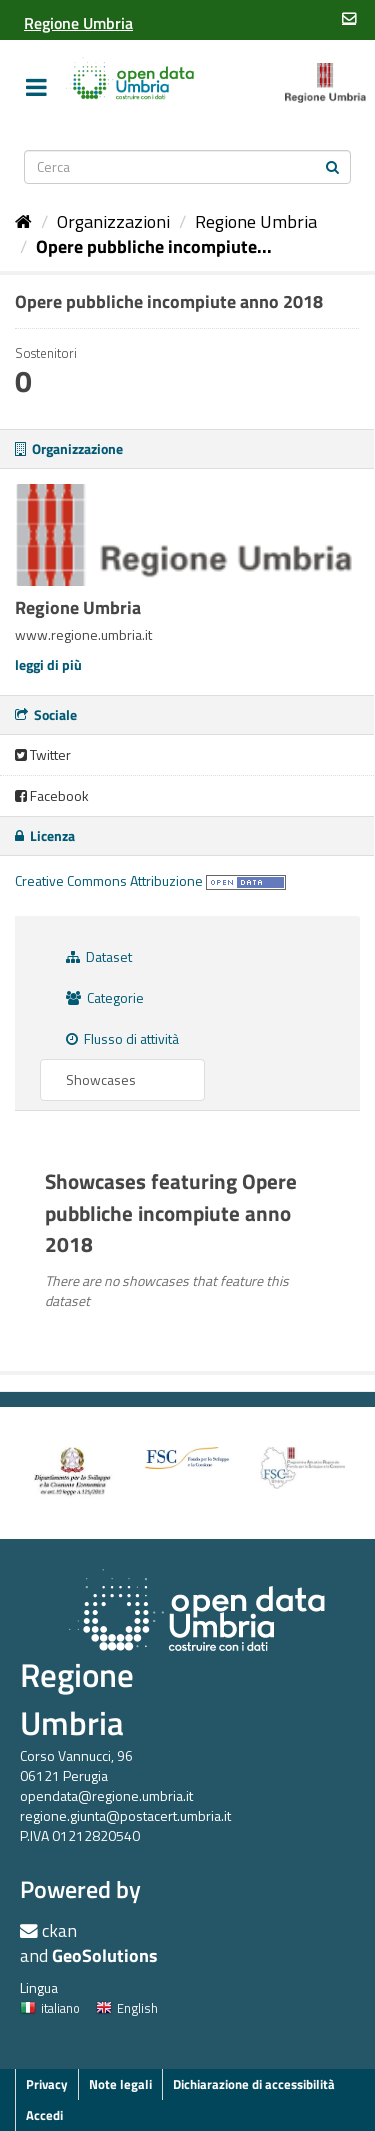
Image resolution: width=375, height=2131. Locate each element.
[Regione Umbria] (78, 23)
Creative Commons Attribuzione (109, 880)
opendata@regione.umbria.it (106, 1795)
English (127, 2008)
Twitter (43, 754)
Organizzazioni (113, 221)
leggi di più (48, 664)
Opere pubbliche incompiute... (154, 246)
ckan (59, 1930)
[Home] (23, 221)
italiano (50, 2008)
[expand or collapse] (36, 87)
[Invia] (332, 165)
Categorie (105, 997)
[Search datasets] (188, 167)
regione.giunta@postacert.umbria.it (125, 1815)
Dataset (99, 956)
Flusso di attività (122, 1038)
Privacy (47, 2084)
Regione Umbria (256, 221)
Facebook (52, 795)
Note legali (120, 2084)
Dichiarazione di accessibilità (254, 2084)
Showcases (101, 1079)
